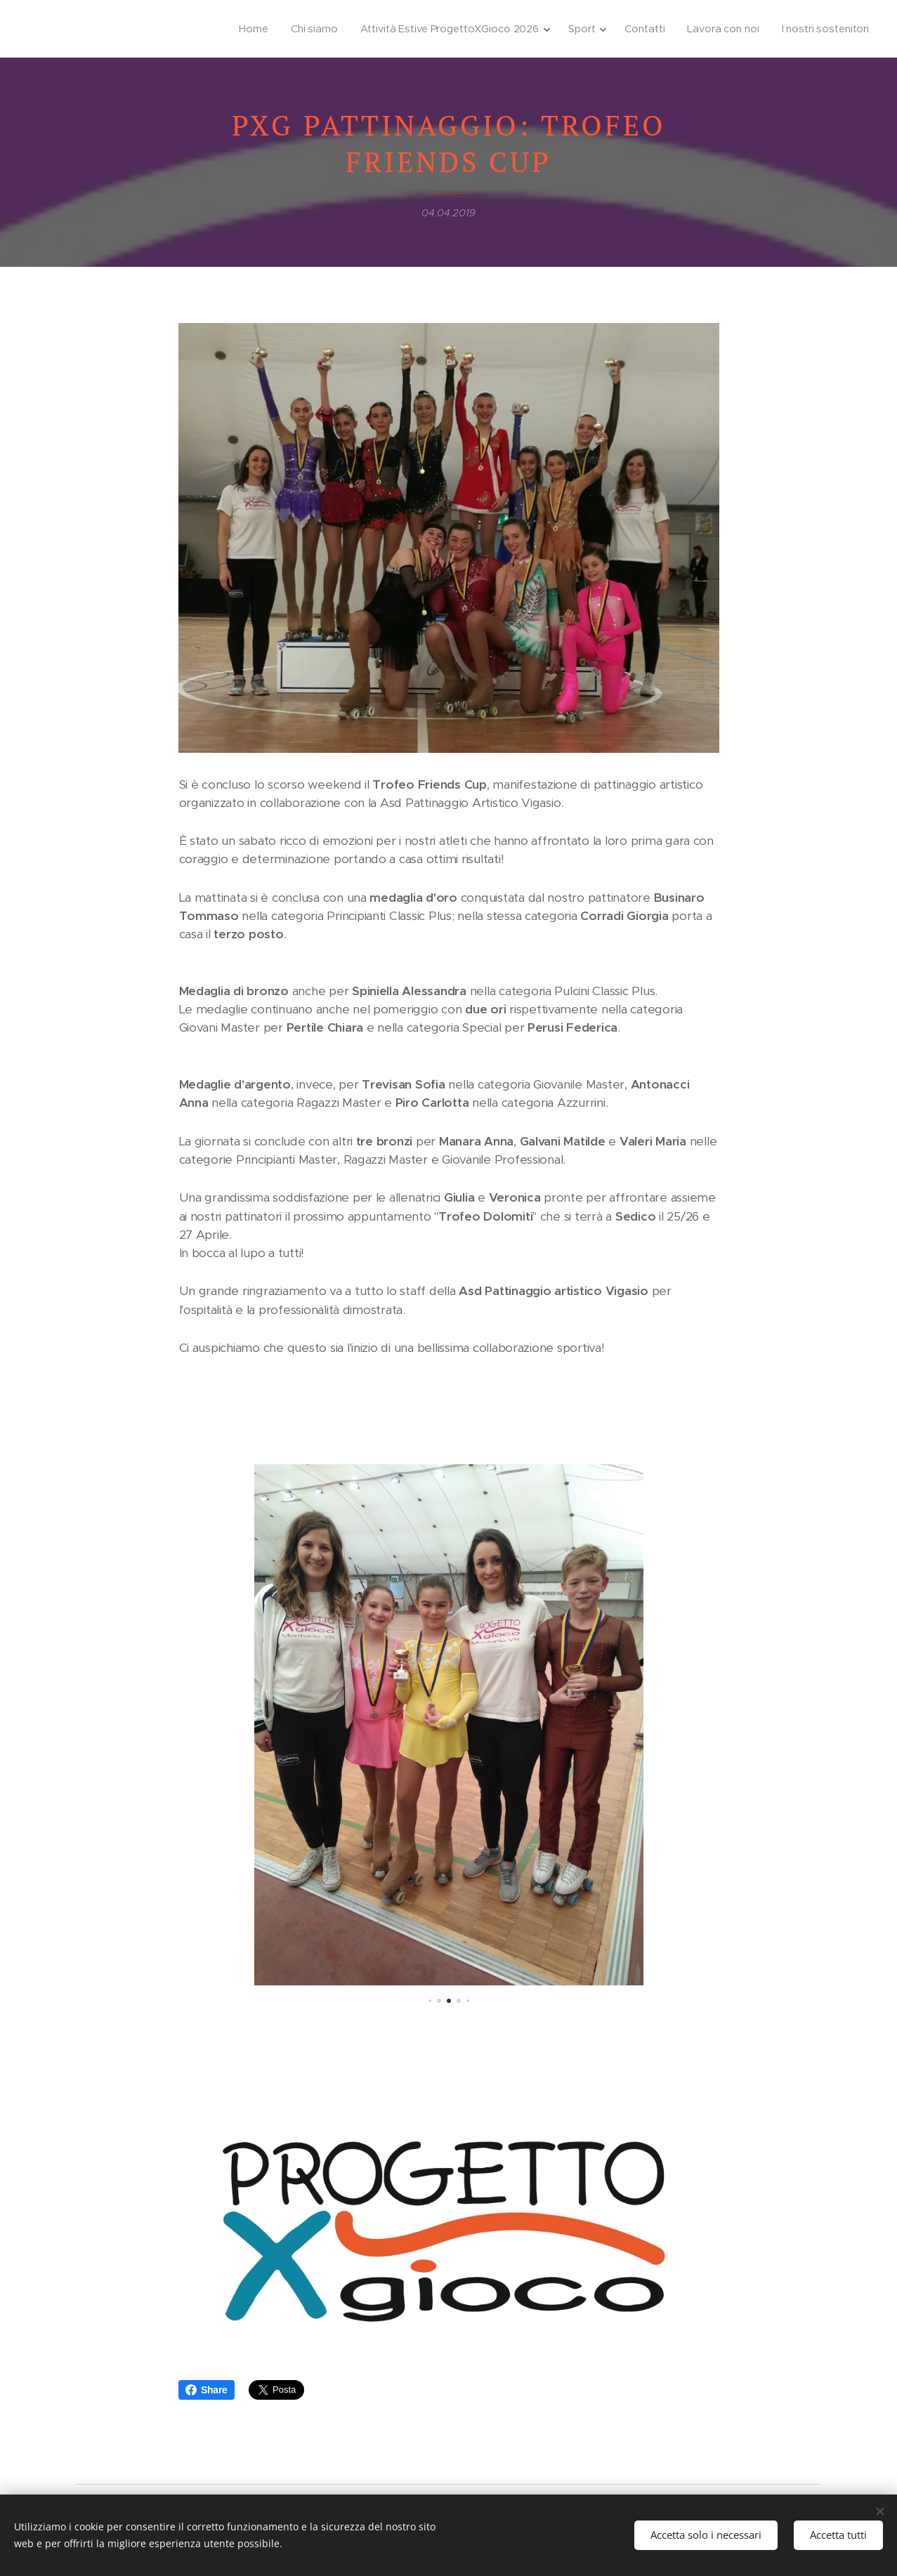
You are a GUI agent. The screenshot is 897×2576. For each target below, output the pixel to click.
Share (206, 2390)
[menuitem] (245, 28)
